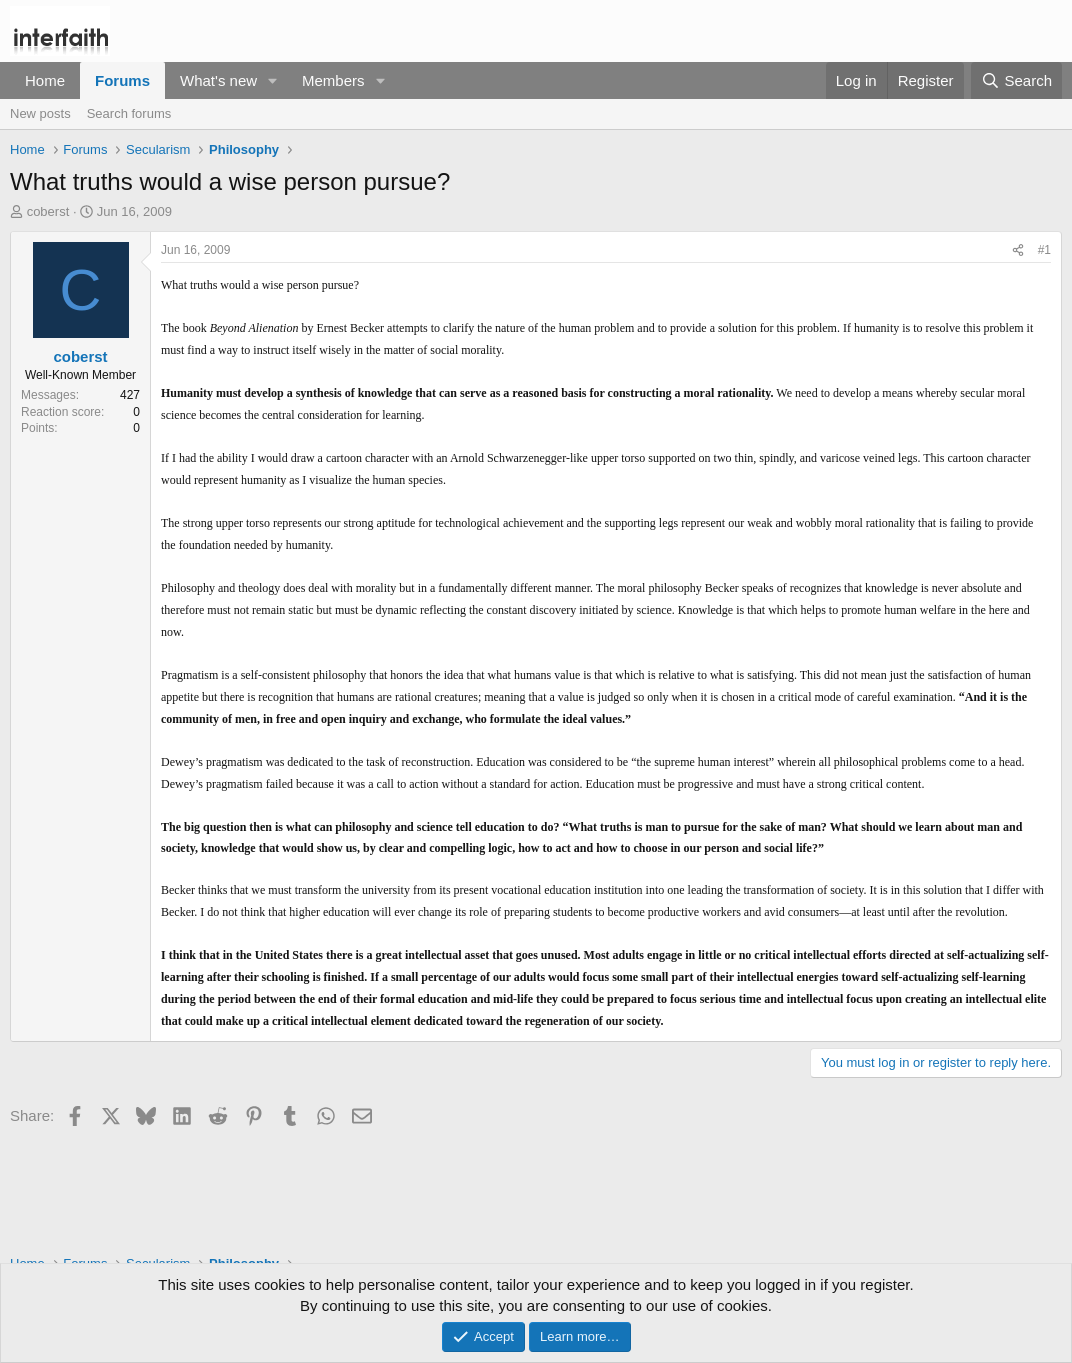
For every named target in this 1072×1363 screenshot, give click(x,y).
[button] (273, 80)
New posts (40, 113)
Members (333, 80)
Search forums (129, 113)
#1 (1044, 250)
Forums (122, 80)
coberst (48, 211)
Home (45, 80)
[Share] (1018, 250)
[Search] (1016, 80)
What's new (218, 80)
